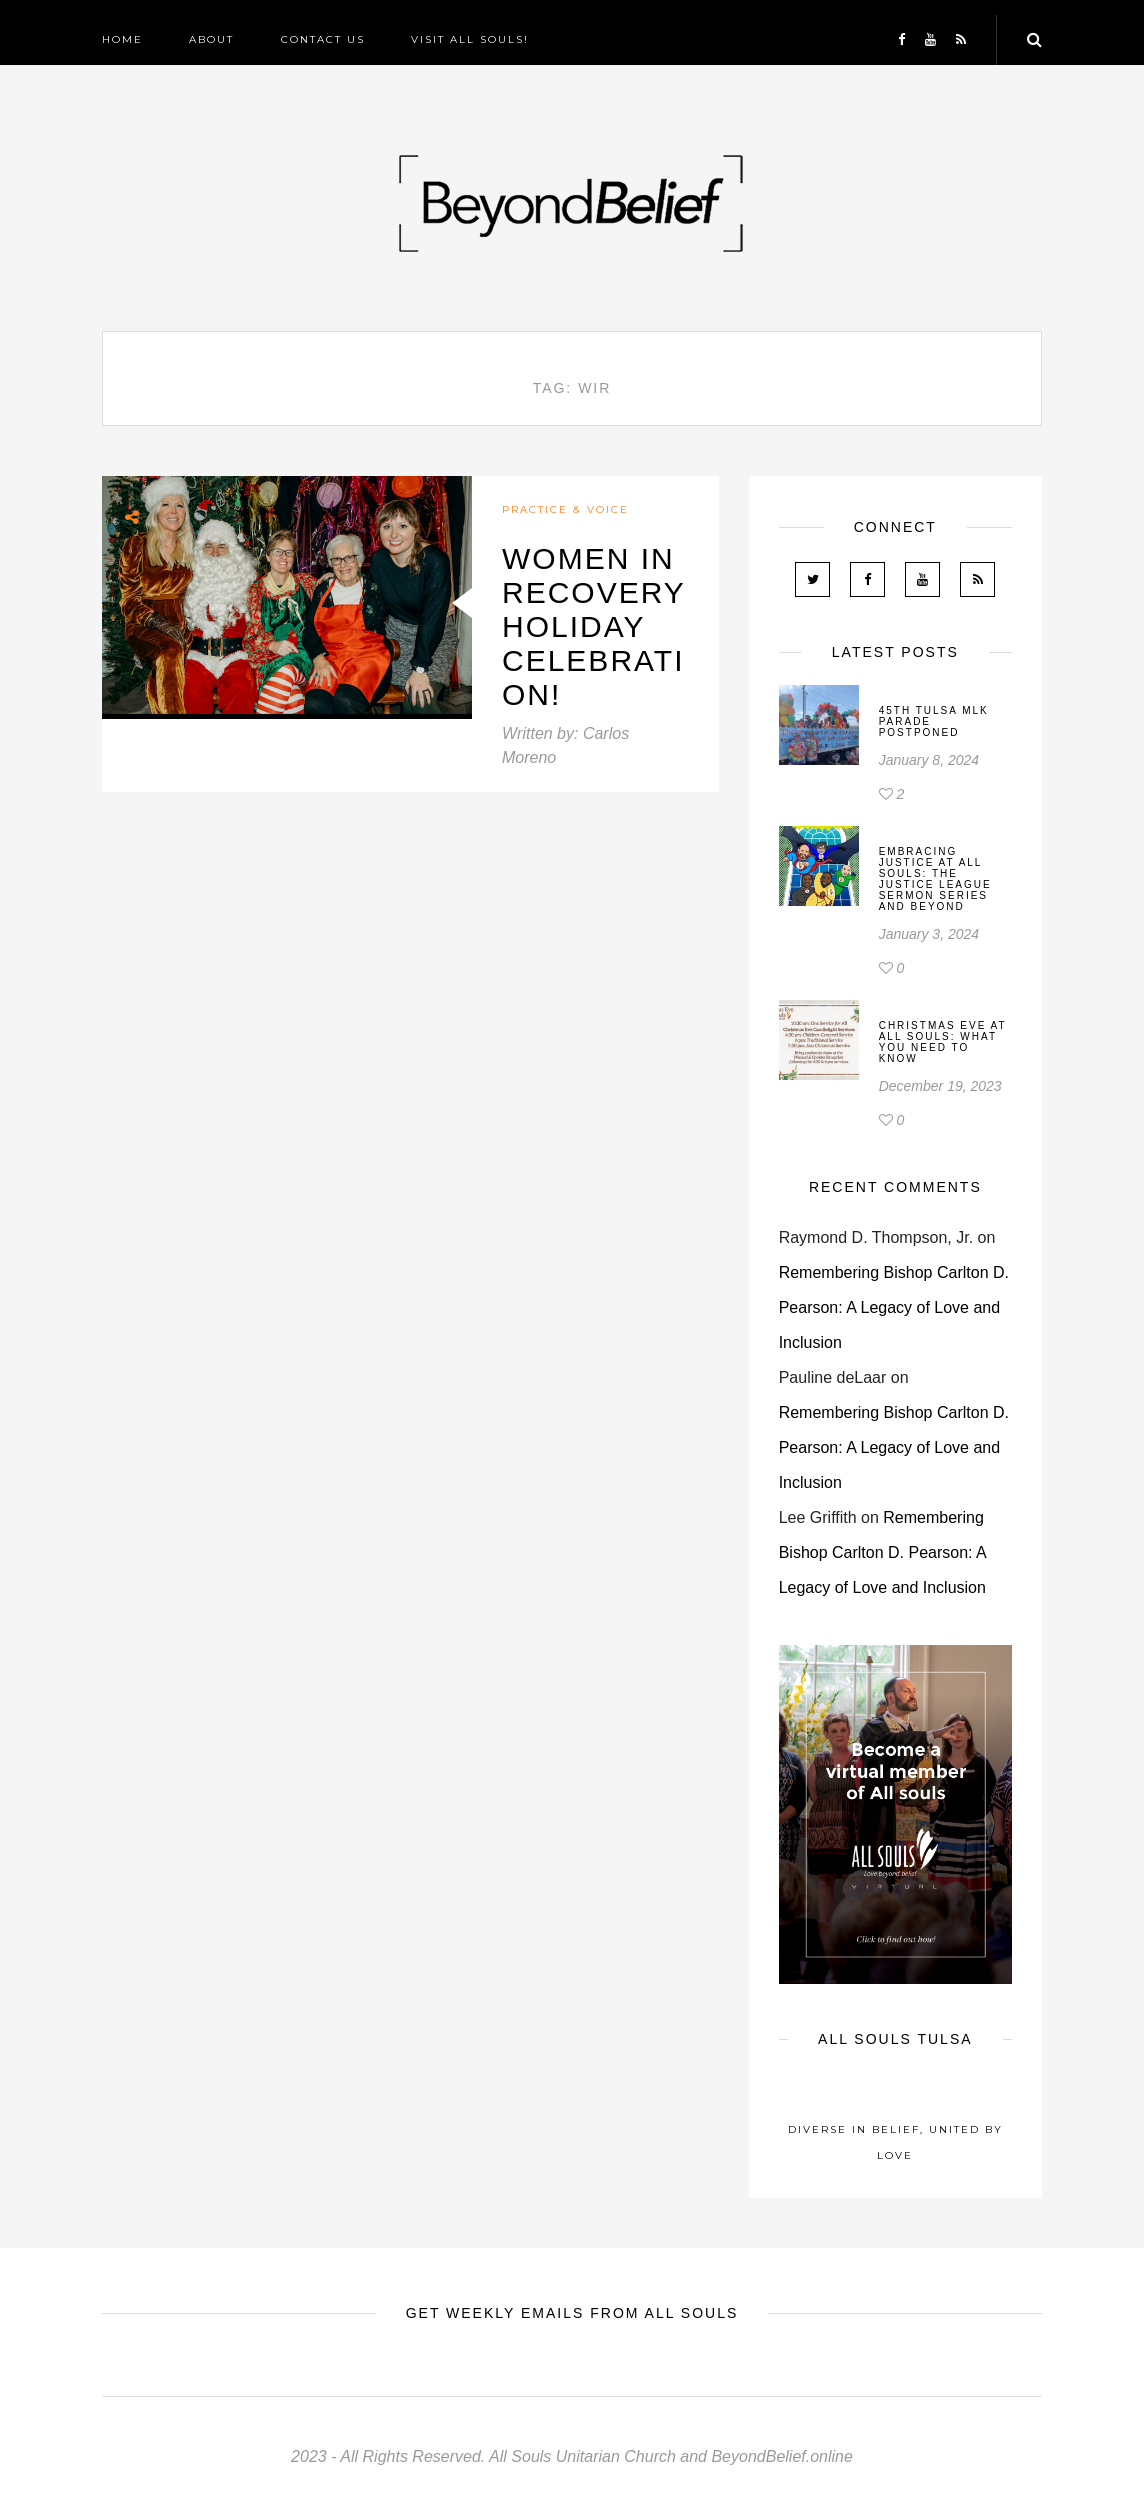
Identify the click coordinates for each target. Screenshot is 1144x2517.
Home (122, 39)
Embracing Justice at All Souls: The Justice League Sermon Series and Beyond (935, 879)
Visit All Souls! (470, 39)
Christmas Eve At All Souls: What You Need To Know (943, 1042)
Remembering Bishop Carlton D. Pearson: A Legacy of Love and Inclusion (894, 1307)
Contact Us (323, 39)
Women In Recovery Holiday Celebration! (593, 626)
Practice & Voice (565, 509)
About (211, 39)
